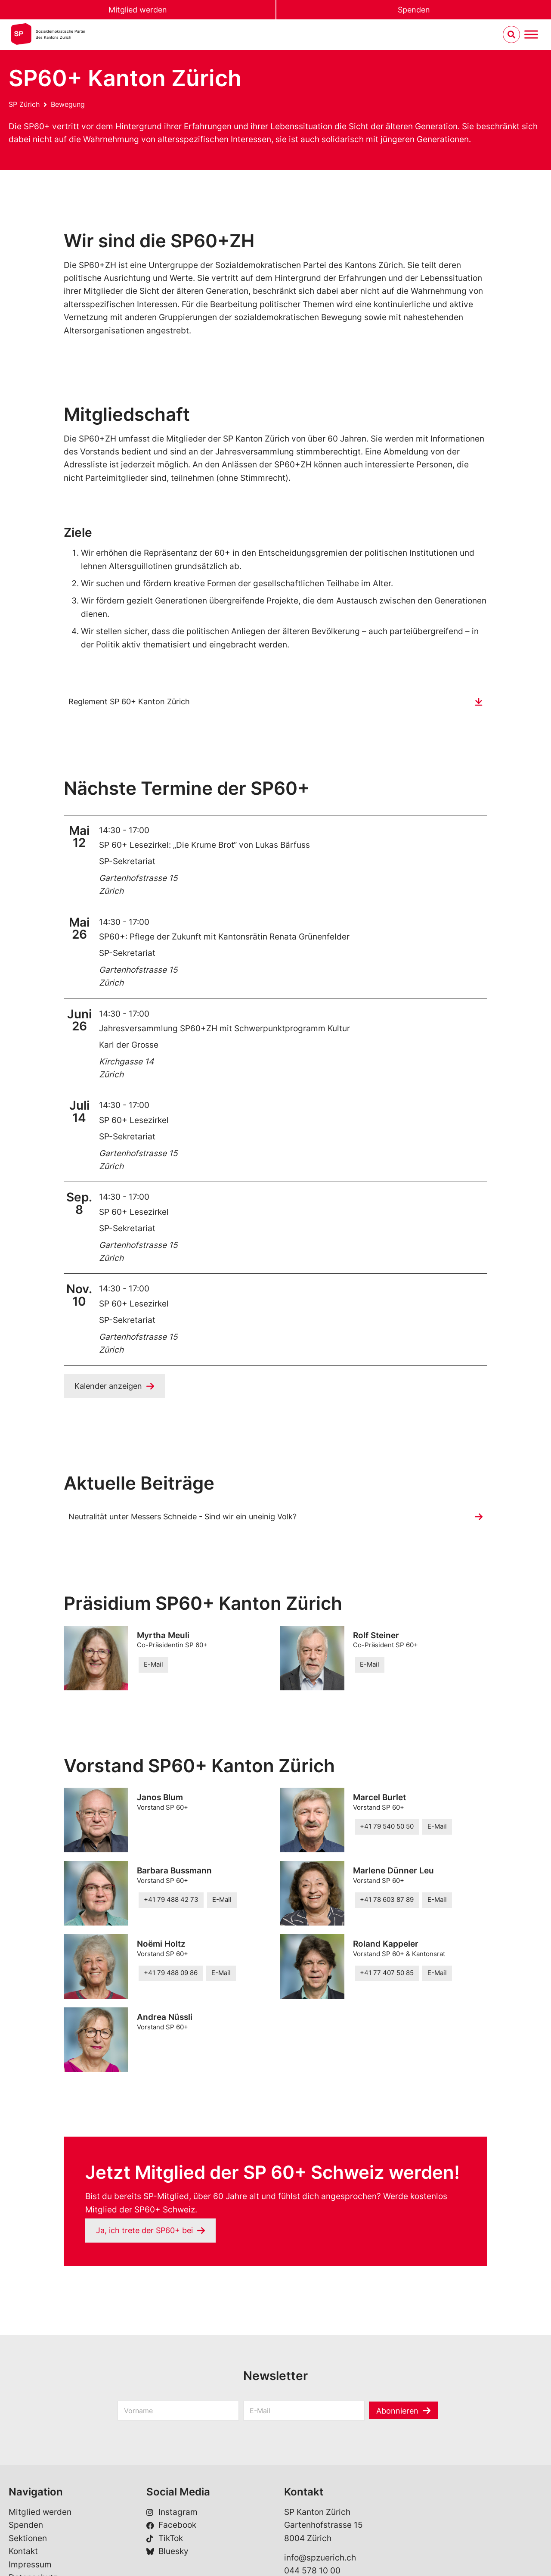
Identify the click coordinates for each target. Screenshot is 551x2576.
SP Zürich (24, 104)
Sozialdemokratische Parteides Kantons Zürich (60, 34)
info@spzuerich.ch (320, 2559)
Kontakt (23, 2553)
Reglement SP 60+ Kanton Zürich (132, 701)
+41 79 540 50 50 (387, 1828)
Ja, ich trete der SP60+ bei (147, 2232)
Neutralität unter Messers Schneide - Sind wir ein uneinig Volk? (190, 1517)
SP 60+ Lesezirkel (134, 1121)
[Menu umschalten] (531, 35)
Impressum (30, 2566)
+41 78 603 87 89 (387, 1902)
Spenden (413, 10)
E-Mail (153, 1666)
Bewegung (68, 104)
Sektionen (28, 2540)
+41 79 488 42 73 (171, 1902)
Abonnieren (397, 2412)
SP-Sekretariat (127, 862)
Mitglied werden (137, 10)
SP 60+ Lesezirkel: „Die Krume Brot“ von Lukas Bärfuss (204, 845)
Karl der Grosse (128, 1045)
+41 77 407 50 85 (387, 1975)
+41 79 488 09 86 (171, 1975)
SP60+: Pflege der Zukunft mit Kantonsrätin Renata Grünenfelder (224, 937)
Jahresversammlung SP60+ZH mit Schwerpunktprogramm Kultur (224, 1029)
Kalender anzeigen (110, 1386)
